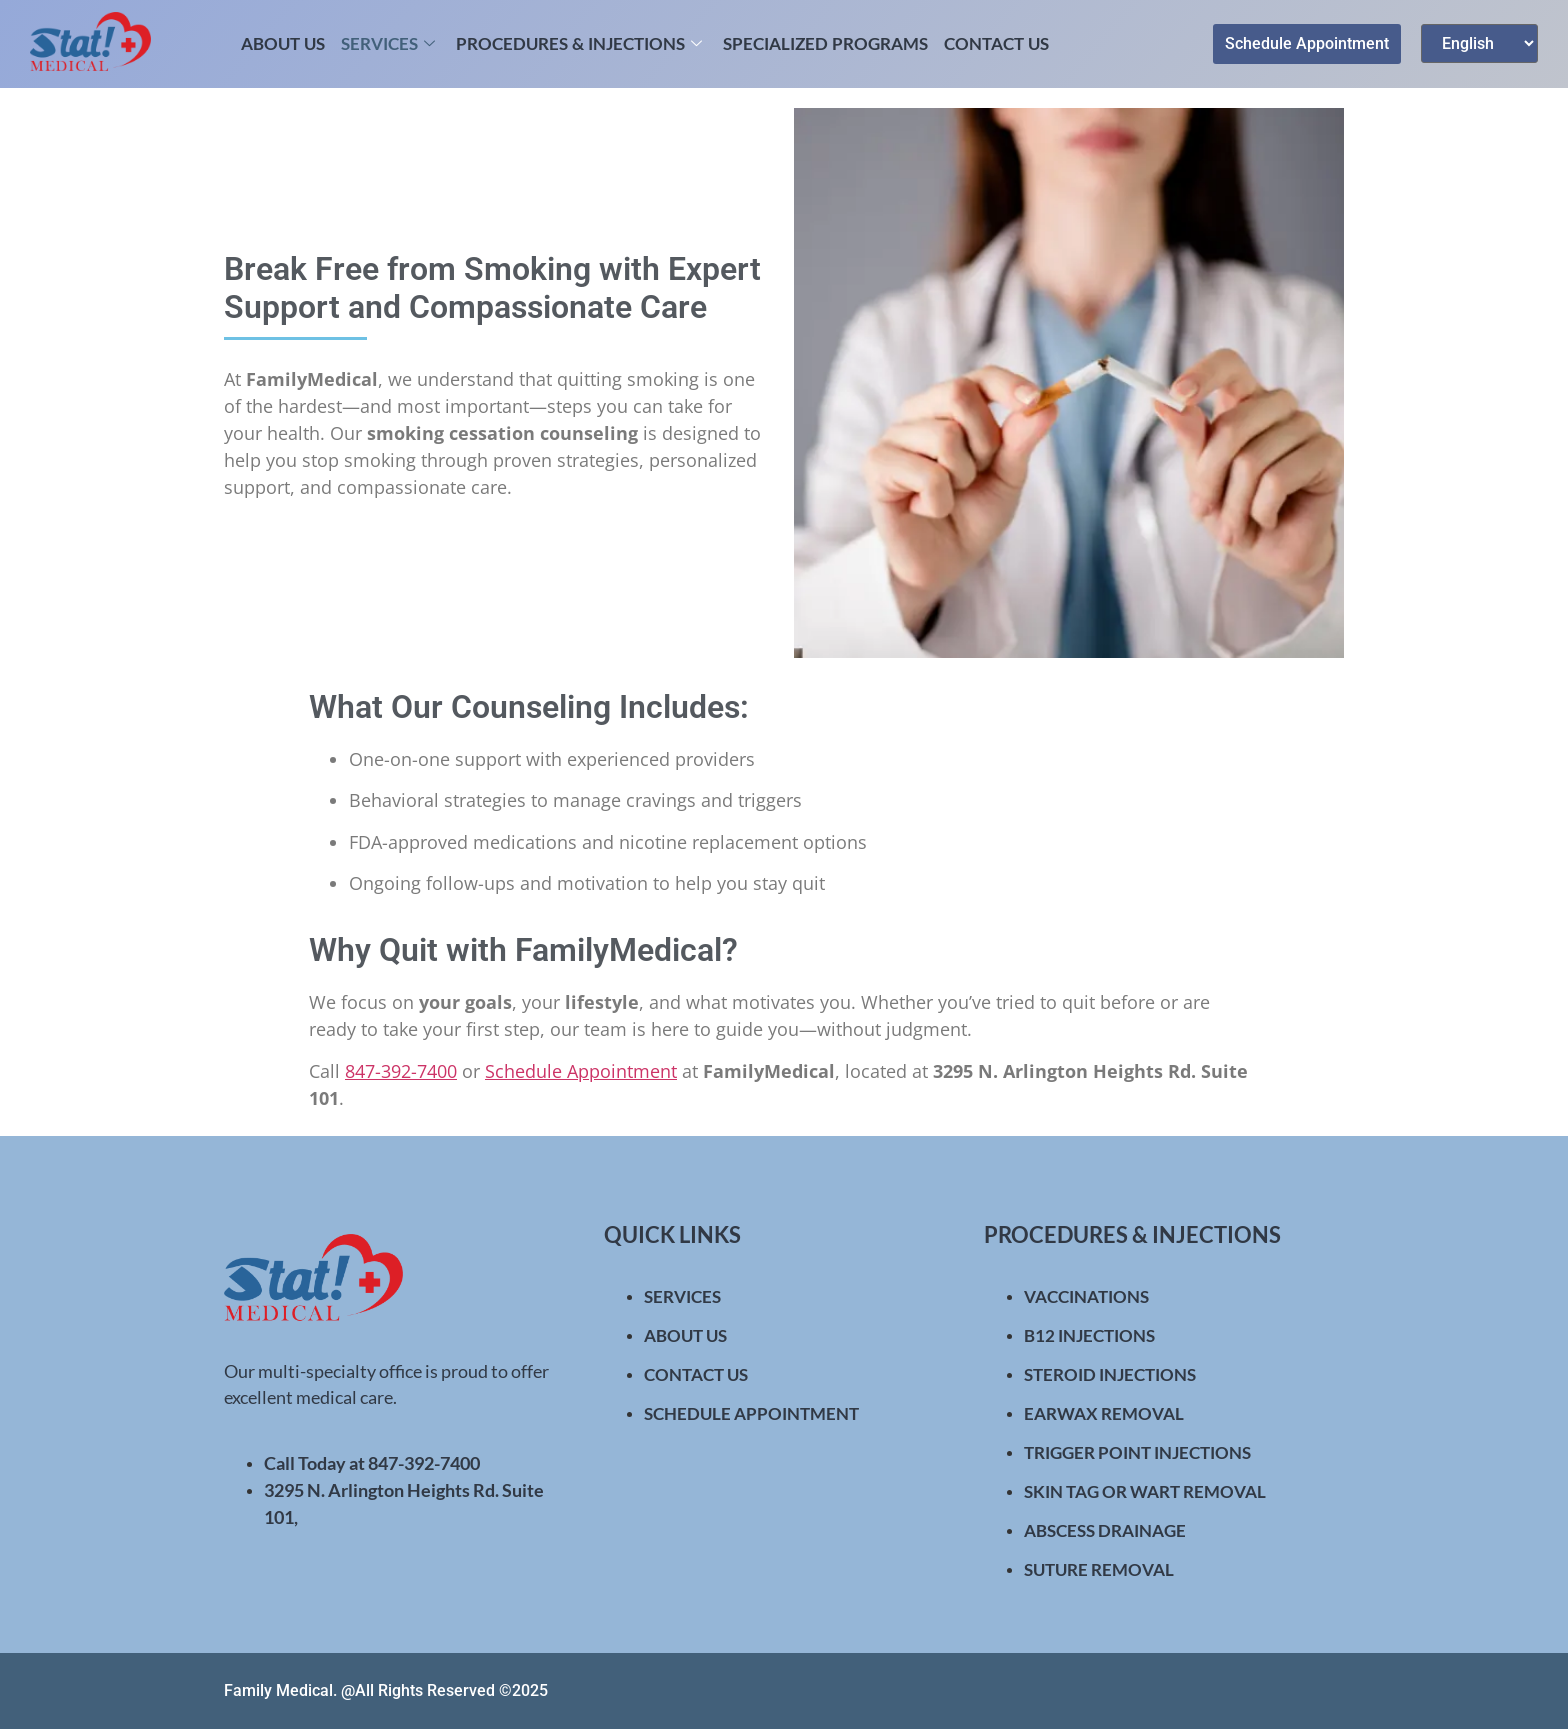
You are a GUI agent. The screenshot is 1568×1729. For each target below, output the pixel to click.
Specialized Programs (825, 43)
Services (390, 43)
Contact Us (996, 43)
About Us (283, 43)
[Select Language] (1479, 43)
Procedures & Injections (581, 43)
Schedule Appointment (581, 1071)
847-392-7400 (401, 1071)
